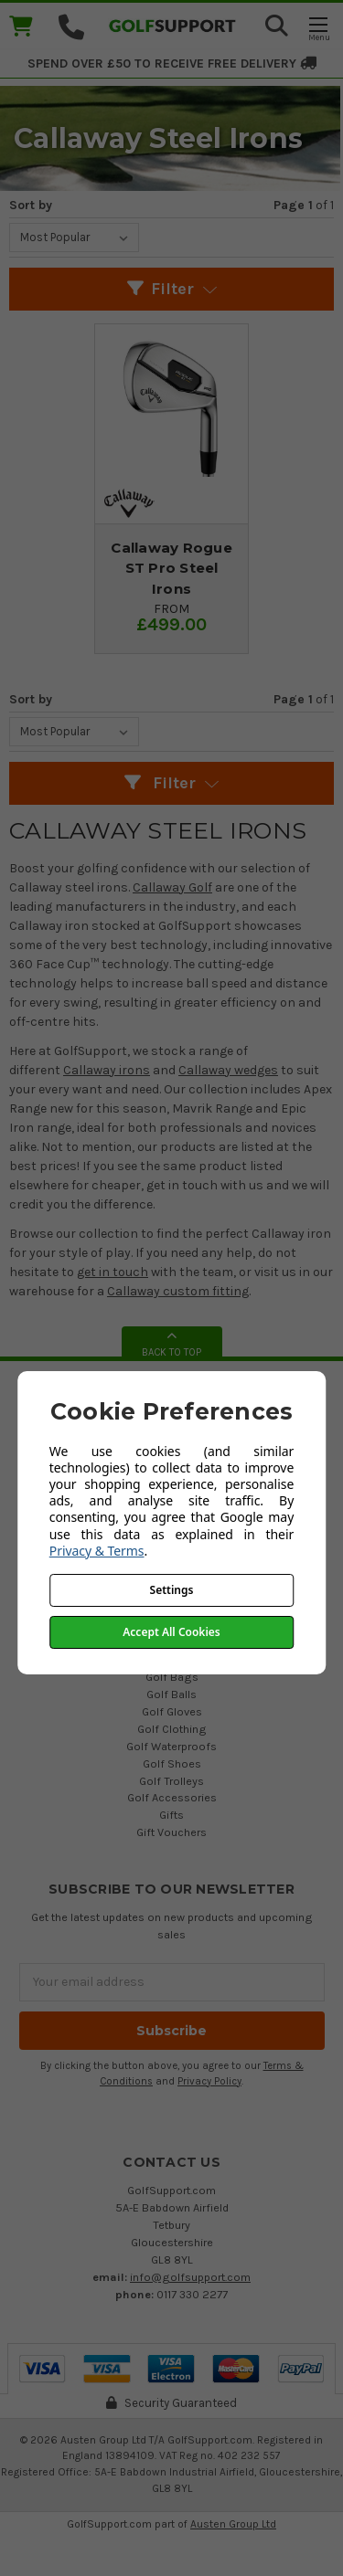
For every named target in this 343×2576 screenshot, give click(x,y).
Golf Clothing (172, 1729)
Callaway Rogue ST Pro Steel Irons (171, 568)
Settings (172, 1590)
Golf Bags (171, 1677)
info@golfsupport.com (190, 2277)
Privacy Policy (209, 2081)
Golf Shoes (172, 1763)
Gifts (171, 1814)
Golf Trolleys (171, 1781)
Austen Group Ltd (233, 2524)
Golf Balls (171, 1694)
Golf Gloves (172, 1711)
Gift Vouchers (171, 1832)
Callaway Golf (172, 887)
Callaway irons (106, 1070)
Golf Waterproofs (171, 1746)
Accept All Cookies (171, 1632)
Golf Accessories (172, 1797)
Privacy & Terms (97, 1550)
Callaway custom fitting (178, 1291)
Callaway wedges (228, 1070)
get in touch (112, 1272)
